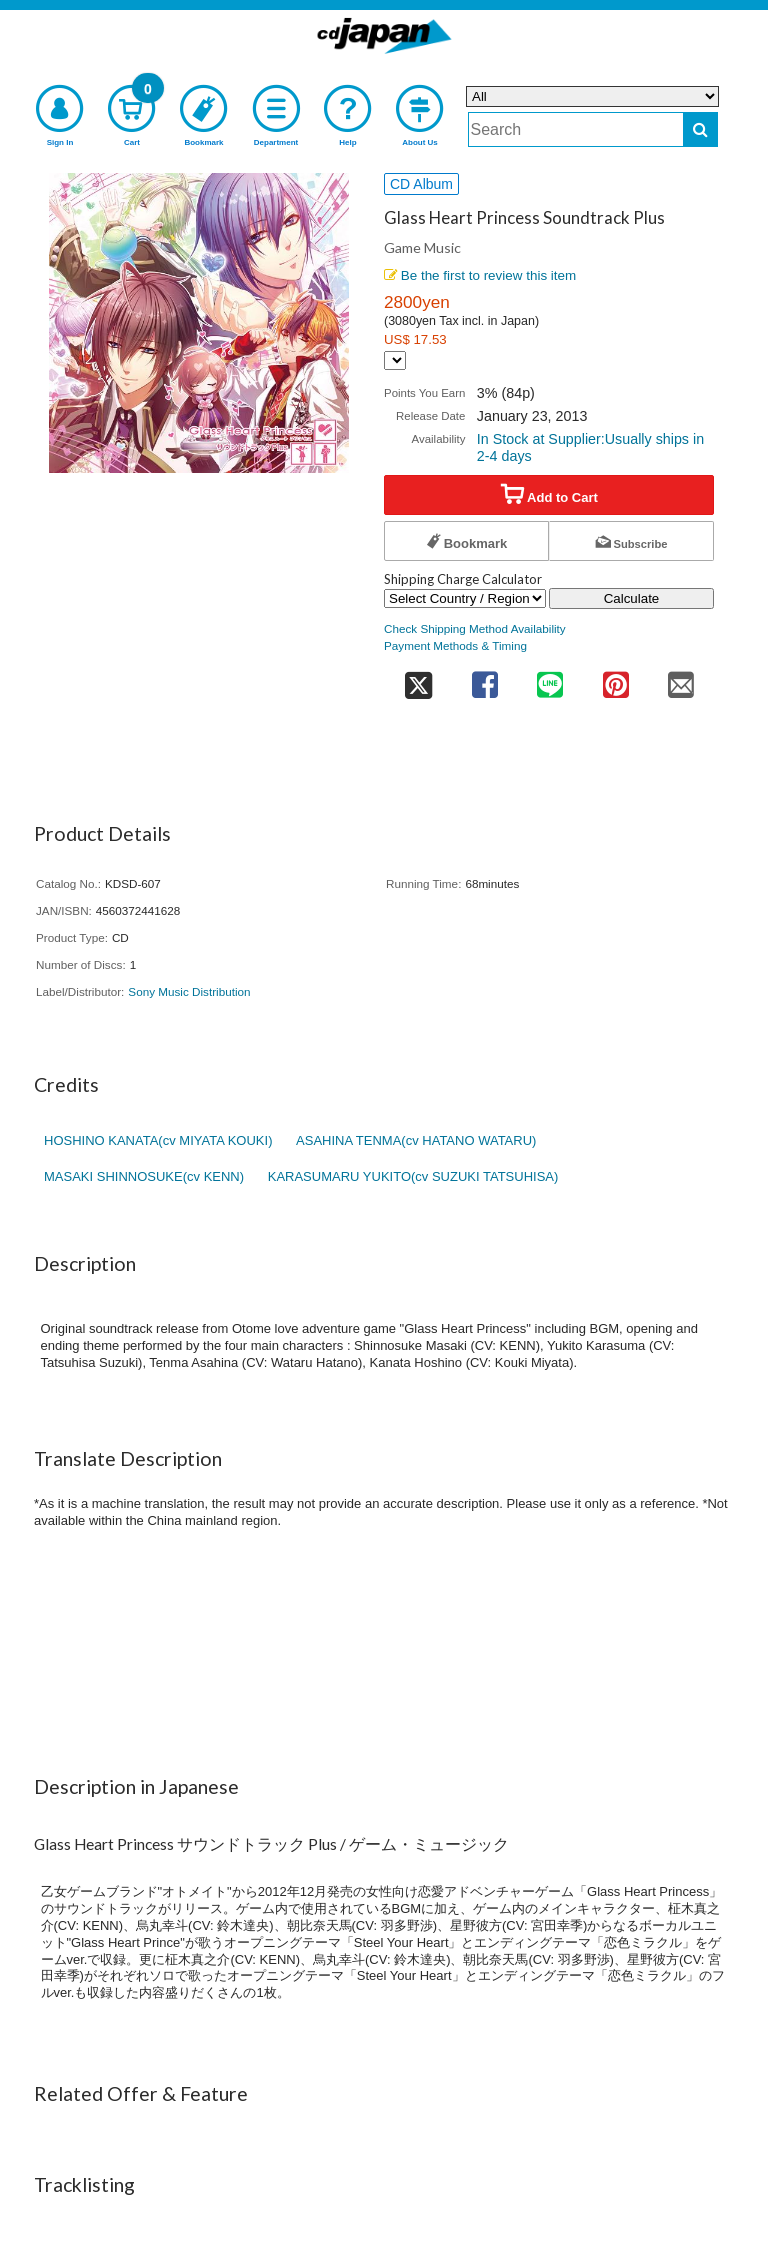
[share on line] (549, 678)
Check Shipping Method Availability (475, 628)
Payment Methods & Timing (455, 645)
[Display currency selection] (395, 360)
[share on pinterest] (615, 678)
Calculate (632, 598)
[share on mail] (681, 678)
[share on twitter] (418, 678)
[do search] (700, 129)
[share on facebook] (484, 678)
